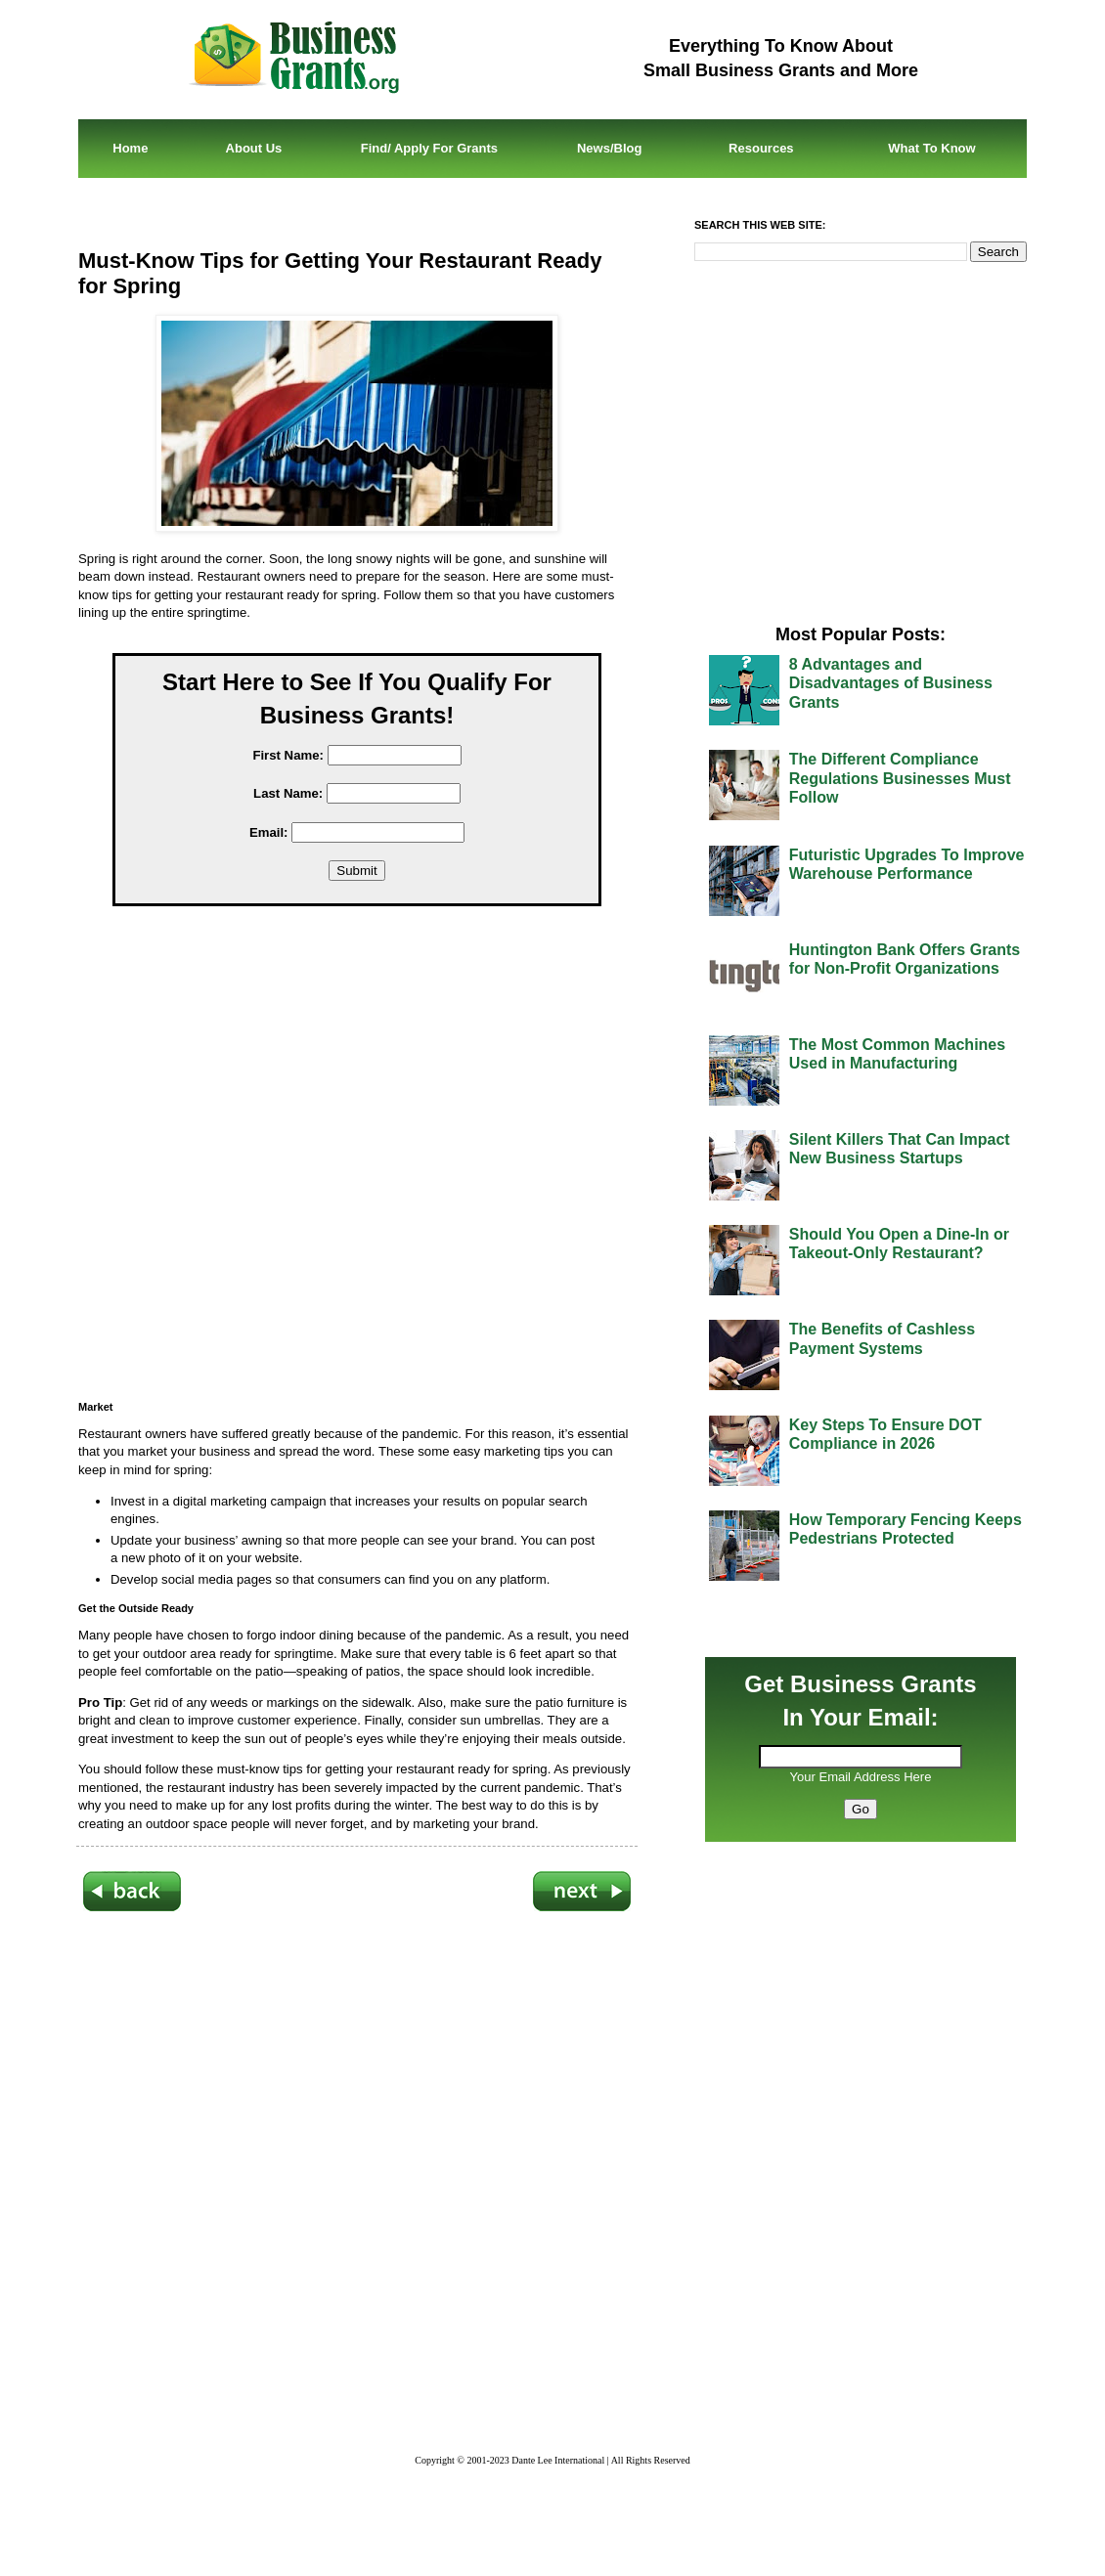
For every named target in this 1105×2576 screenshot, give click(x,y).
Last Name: (288, 793)
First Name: (288, 755)
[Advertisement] (371, 1160)
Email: (268, 832)
